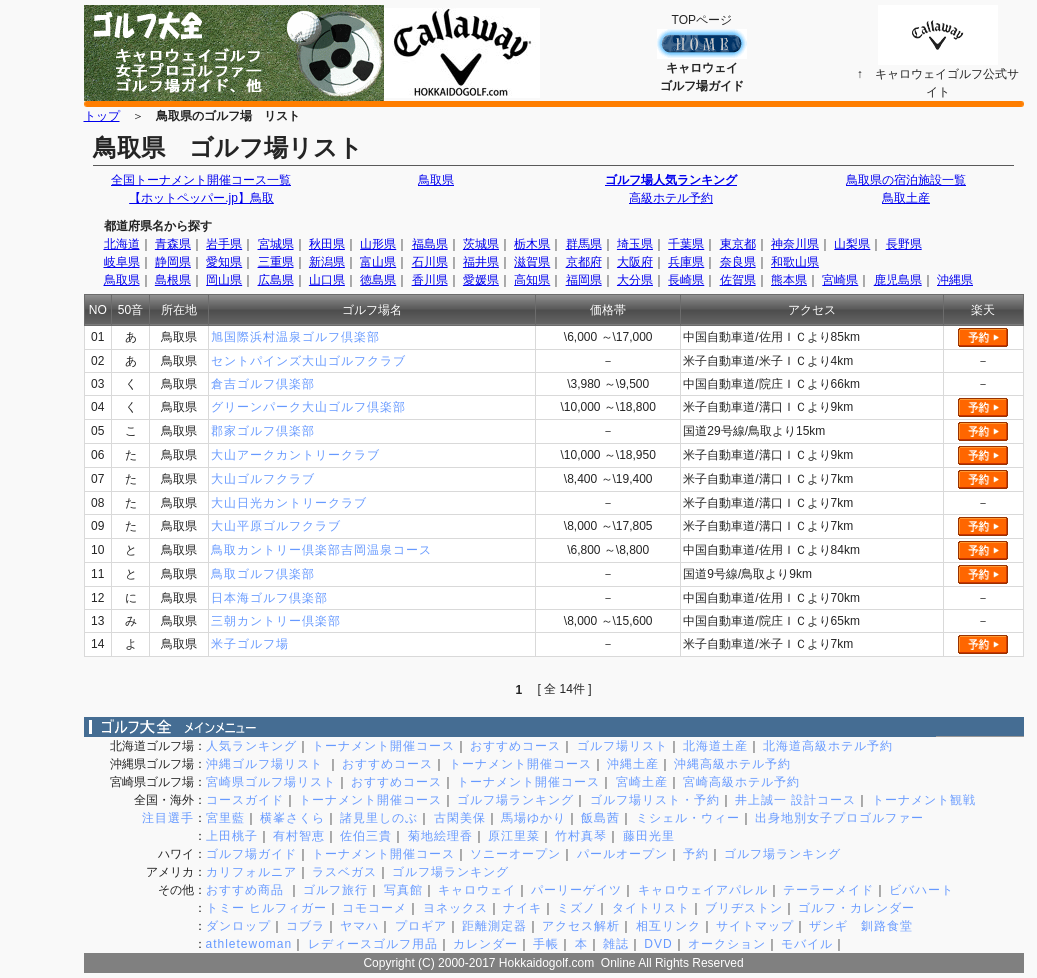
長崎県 (686, 280)
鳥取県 (436, 180)
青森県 (173, 244)
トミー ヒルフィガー (266, 908)
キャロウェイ (477, 890)
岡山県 (224, 280)
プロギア (421, 926)
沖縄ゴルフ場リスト (266, 764)
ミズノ (576, 908)
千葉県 (686, 244)
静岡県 (173, 262)
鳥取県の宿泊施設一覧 (906, 180)
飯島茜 (600, 818)
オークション (727, 944)
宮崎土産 (642, 782)
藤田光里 (649, 836)
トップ (102, 116)
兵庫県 (686, 262)
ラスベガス (344, 872)
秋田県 (327, 244)
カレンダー (485, 944)
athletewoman (249, 944)
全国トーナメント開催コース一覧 (201, 180)
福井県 (481, 262)
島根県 (173, 280)
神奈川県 (795, 244)
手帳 (546, 944)
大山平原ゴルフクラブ (276, 526)
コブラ (305, 926)
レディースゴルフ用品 (373, 944)
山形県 (378, 244)
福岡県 (584, 280)
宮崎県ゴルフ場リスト (271, 782)
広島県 (276, 280)
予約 (696, 854)
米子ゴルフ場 (250, 644)
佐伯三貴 (366, 836)
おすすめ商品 (247, 890)
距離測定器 (494, 926)
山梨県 (852, 244)
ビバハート (921, 890)
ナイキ (522, 908)
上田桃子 (232, 836)
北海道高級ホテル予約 (828, 746)
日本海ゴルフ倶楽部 (269, 598)
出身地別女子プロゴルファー (839, 818)
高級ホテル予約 (671, 198)
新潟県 (327, 262)
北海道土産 (715, 746)
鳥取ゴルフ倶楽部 (263, 574)
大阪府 (635, 262)
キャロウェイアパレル (703, 890)
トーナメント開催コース (383, 746)
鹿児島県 (898, 280)
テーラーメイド (828, 890)
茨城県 (481, 244)
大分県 (635, 280)
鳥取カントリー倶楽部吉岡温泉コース (321, 550)
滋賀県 (532, 262)
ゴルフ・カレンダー (856, 908)
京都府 (584, 262)
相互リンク (668, 926)
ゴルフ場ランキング (515, 800)
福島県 (430, 244)
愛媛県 (481, 280)
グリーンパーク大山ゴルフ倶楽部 (308, 407)
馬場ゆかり (533, 818)
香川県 (430, 280)
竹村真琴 (581, 836)
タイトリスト (651, 908)
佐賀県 (738, 280)
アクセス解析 (581, 926)
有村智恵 (299, 836)
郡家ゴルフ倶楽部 (263, 431)
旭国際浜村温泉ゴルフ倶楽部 (295, 337)
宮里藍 (225, 818)
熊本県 (789, 280)
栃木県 (532, 244)
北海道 (122, 244)
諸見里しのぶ (379, 818)
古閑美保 (460, 818)
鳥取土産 (906, 198)
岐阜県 (122, 262)
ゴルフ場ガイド (251, 854)
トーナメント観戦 (924, 800)
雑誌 (616, 944)
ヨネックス (455, 908)
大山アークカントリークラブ (295, 455)
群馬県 (584, 244)
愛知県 (224, 262)
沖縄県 (955, 280)
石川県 (430, 262)
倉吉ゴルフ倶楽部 (263, 384)
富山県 (378, 262)
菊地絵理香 (440, 836)
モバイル (807, 944)
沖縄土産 (633, 764)
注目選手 (168, 818)
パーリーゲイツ (576, 890)
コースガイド (245, 800)
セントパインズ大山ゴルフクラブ (308, 361)
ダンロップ (238, 926)
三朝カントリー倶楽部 (276, 621)
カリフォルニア (251, 872)
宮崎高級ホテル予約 (741, 782)
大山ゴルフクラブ (263, 479)
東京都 (738, 244)
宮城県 (276, 244)
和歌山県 (795, 262)
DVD (658, 944)
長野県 (904, 244)
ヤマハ (359, 926)
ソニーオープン (515, 854)
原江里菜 (514, 836)
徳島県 (378, 280)
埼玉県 (635, 244)
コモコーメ (374, 908)
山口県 (327, 280)
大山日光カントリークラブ (289, 503)
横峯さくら (292, 818)
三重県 (276, 262)
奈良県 (738, 262)
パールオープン (622, 854)
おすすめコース (515, 746)
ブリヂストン (744, 908)
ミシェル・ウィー (688, 818)
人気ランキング (251, 746)
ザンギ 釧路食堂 (861, 926)
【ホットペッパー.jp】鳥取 (201, 198)
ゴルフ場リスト (622, 746)
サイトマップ (755, 926)
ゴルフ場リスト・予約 (655, 800)
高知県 (532, 280)
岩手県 (224, 244)
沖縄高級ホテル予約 (732, 764)
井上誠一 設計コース (795, 800)
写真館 (403, 890)
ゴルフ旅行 (335, 890)
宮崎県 (840, 280)
